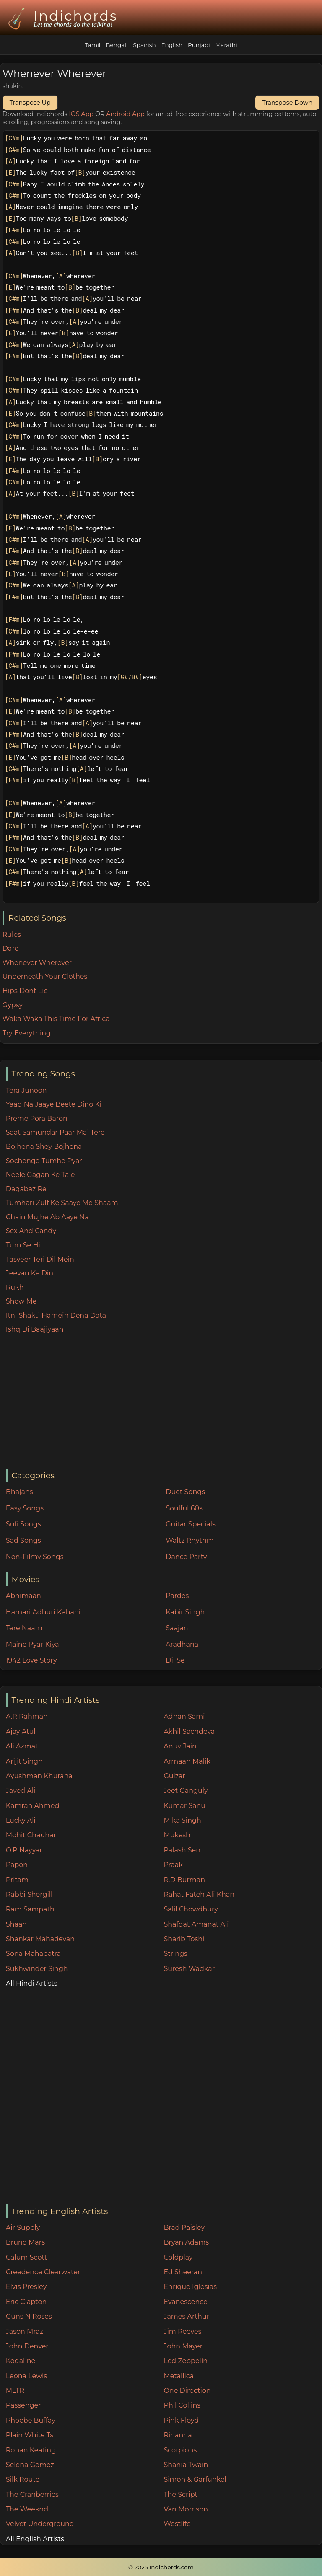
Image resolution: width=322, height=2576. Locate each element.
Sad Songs (23, 1540)
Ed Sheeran (183, 2272)
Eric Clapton (26, 2302)
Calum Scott (26, 2257)
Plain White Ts (29, 2435)
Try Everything (27, 1033)
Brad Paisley (184, 2228)
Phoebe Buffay (30, 2420)
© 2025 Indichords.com (161, 2567)
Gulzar (174, 1776)
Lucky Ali (21, 1820)
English (171, 44)
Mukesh (177, 1835)
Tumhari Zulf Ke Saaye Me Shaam (62, 1203)
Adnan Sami (184, 1716)
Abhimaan (23, 1596)
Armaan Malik (187, 1761)
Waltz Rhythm (190, 1540)
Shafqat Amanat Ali (196, 1924)
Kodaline (20, 2361)
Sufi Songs (23, 1524)
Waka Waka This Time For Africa (56, 1019)
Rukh (15, 1287)
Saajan (177, 1628)
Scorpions (180, 2450)
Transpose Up (30, 102)
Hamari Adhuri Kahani (43, 1612)
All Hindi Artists (31, 1983)
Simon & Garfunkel (195, 2479)
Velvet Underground (40, 2524)
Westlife (177, 2524)
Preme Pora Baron (37, 1118)
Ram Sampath (30, 1909)
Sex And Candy (31, 1231)
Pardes (177, 1596)
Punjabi (199, 44)
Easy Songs (25, 1508)
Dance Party (186, 1557)
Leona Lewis (26, 2376)
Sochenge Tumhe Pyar (44, 1161)
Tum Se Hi (23, 1245)
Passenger (23, 2405)
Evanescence (186, 2302)
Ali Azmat (22, 1746)
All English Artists (35, 2539)
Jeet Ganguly (186, 1791)
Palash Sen (182, 1850)
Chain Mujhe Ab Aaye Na (47, 1217)
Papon (17, 1865)
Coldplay (178, 2257)
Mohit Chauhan (32, 1835)
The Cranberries (32, 2494)
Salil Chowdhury (191, 1909)
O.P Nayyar (24, 1850)
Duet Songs (185, 1492)
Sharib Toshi (184, 1939)
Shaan (16, 1924)
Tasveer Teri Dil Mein (40, 1259)
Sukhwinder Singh (37, 1969)
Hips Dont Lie (25, 991)
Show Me (21, 1301)
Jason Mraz (24, 2331)
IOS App (81, 114)
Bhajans (19, 1492)
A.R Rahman (27, 1716)
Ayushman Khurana (39, 1776)
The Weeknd (27, 2509)
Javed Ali (21, 1791)
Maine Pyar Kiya (32, 1644)
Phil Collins (182, 2405)
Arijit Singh (24, 1761)
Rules (12, 935)
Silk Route (22, 2479)
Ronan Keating (31, 2450)
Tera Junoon (26, 1090)
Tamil (92, 44)
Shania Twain (186, 2465)
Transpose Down (287, 102)
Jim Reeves (182, 2331)
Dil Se (175, 1660)
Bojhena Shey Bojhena (44, 1147)
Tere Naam (24, 1628)
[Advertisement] (164, 1402)
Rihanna (178, 2435)
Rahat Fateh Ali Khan (199, 1894)
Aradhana (182, 1644)
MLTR (15, 2391)
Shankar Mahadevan (40, 1939)
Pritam (17, 1880)
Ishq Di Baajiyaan (35, 1329)
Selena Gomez (30, 2465)
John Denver (27, 2346)
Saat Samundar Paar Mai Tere (55, 1132)
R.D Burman (184, 1880)
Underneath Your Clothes (45, 976)
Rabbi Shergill (29, 1894)
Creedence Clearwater (43, 2272)
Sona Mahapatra (33, 1954)
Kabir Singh (185, 1612)
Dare (11, 948)
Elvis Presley (26, 2287)
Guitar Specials (191, 1524)
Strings (175, 1954)
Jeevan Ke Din (29, 1273)
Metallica (179, 2376)
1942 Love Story (31, 1660)
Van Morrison (186, 2509)
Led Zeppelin (186, 2361)
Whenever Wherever (37, 963)
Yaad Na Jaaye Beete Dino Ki (53, 1104)
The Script (180, 2494)
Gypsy (13, 1005)
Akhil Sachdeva (189, 1731)
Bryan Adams (186, 2242)
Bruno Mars (25, 2242)
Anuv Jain (180, 1746)
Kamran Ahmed (33, 1806)
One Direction (187, 2391)
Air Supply (23, 2228)
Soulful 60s (184, 1508)
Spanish (144, 44)
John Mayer (183, 2346)
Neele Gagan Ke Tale (40, 1175)
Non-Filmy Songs (35, 1557)
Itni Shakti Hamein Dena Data (56, 1315)
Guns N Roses (29, 2316)
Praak (173, 1865)
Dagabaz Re (26, 1189)
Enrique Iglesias (190, 2287)
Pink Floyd (181, 2420)
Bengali (116, 44)
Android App (125, 114)
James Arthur (186, 2316)
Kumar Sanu (184, 1806)
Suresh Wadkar (189, 1969)
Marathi (226, 44)
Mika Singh (182, 1820)
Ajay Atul (21, 1731)
